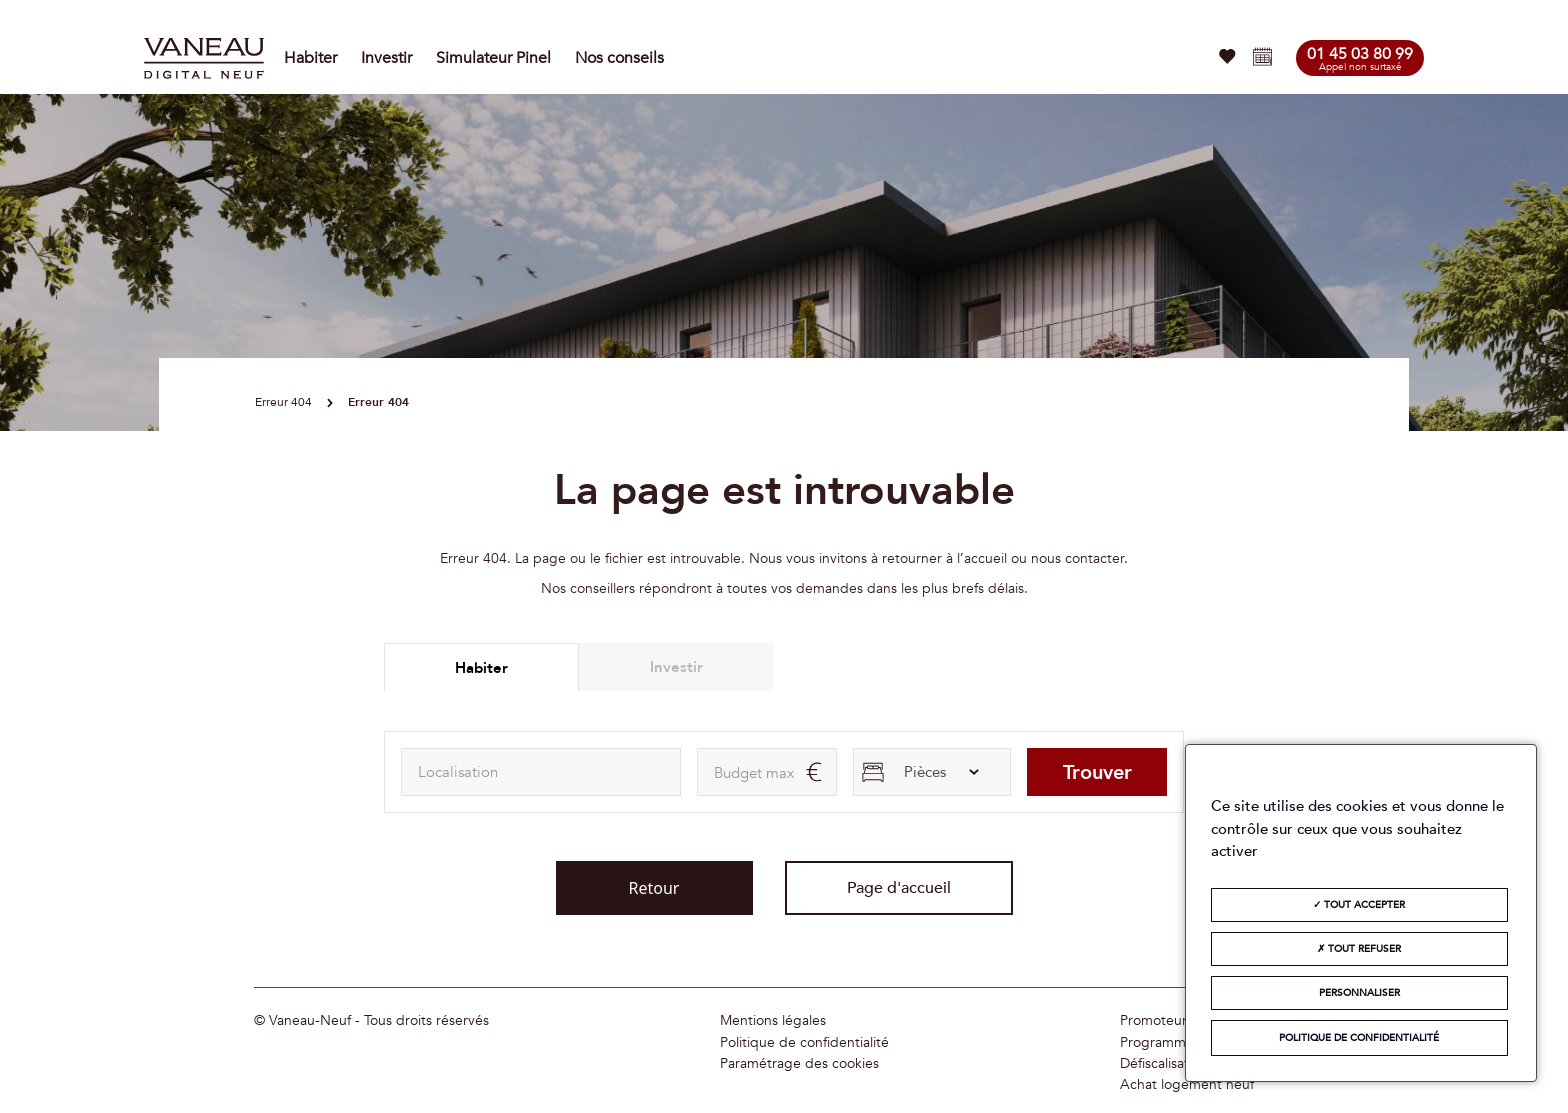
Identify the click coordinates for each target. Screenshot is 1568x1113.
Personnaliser (1359, 993)
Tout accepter (1359, 905)
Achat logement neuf (1187, 1085)
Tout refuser (1359, 949)
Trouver (1097, 772)
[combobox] (541, 772)
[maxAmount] (767, 772)
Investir (386, 58)
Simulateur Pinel (493, 58)
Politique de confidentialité (804, 1043)
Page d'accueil (899, 888)
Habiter (310, 58)
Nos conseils (619, 58)
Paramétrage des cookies (799, 1064)
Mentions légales (773, 1021)
